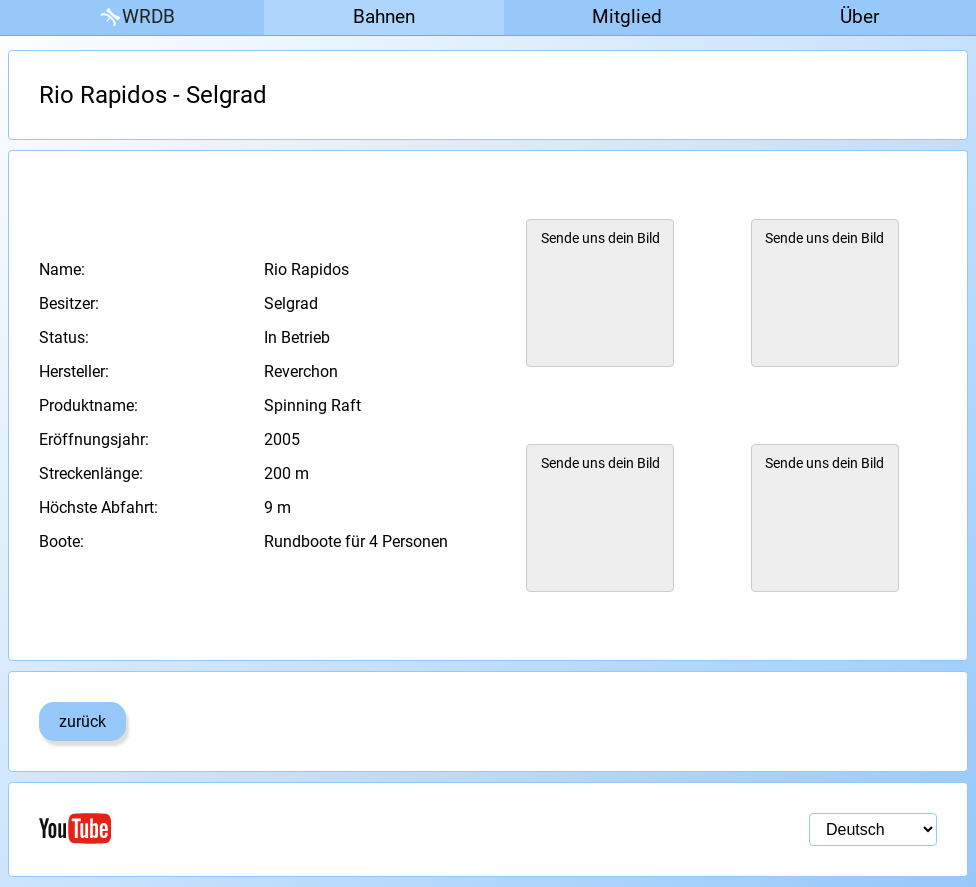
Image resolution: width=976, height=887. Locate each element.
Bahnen (384, 16)
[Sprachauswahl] (873, 829)
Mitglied (627, 16)
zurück (82, 721)
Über (859, 16)
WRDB (136, 17)
